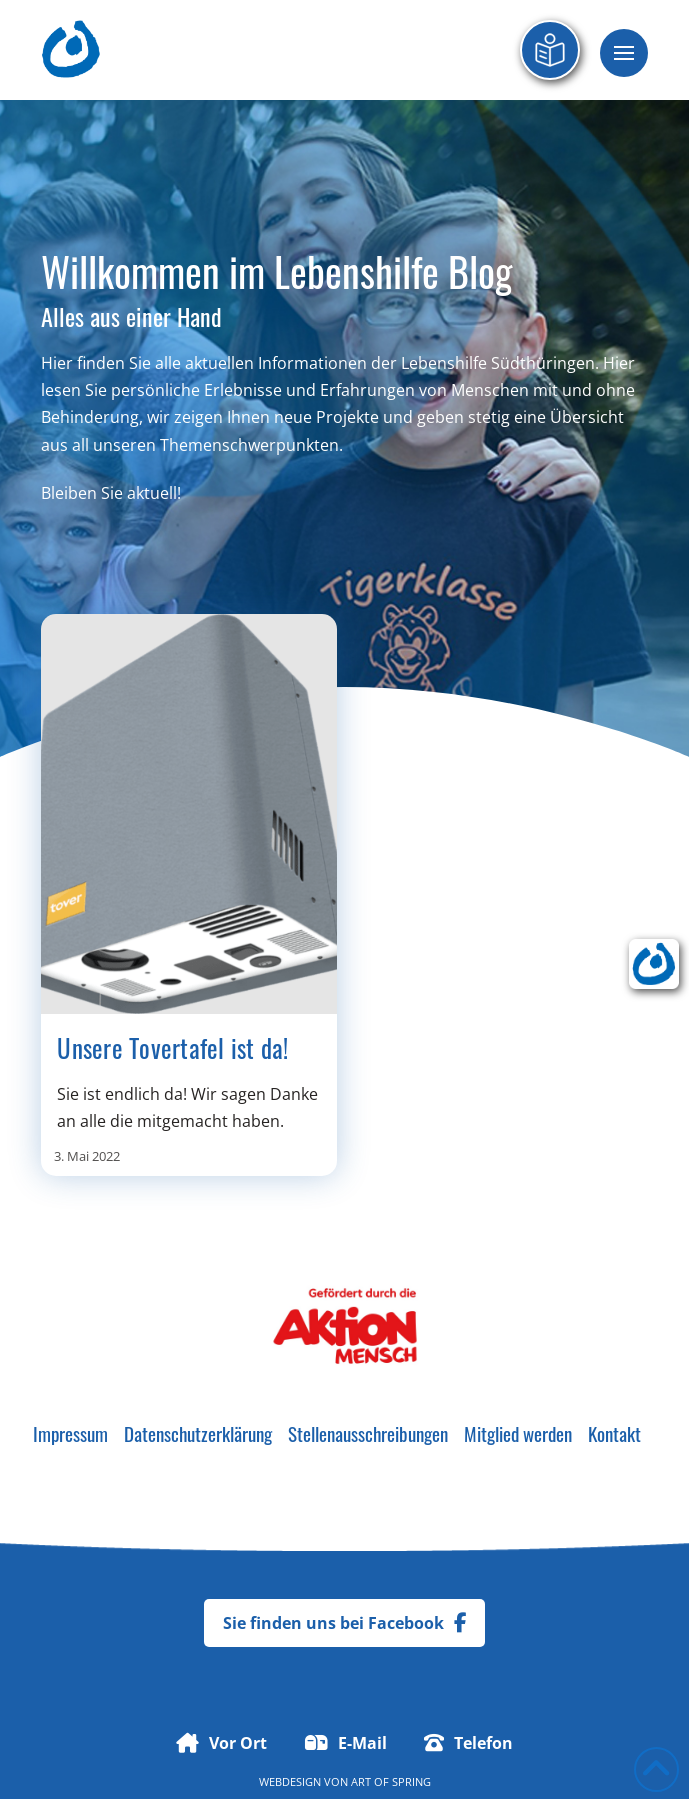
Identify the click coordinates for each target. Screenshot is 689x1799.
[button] (624, 53)
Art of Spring (391, 1781)
